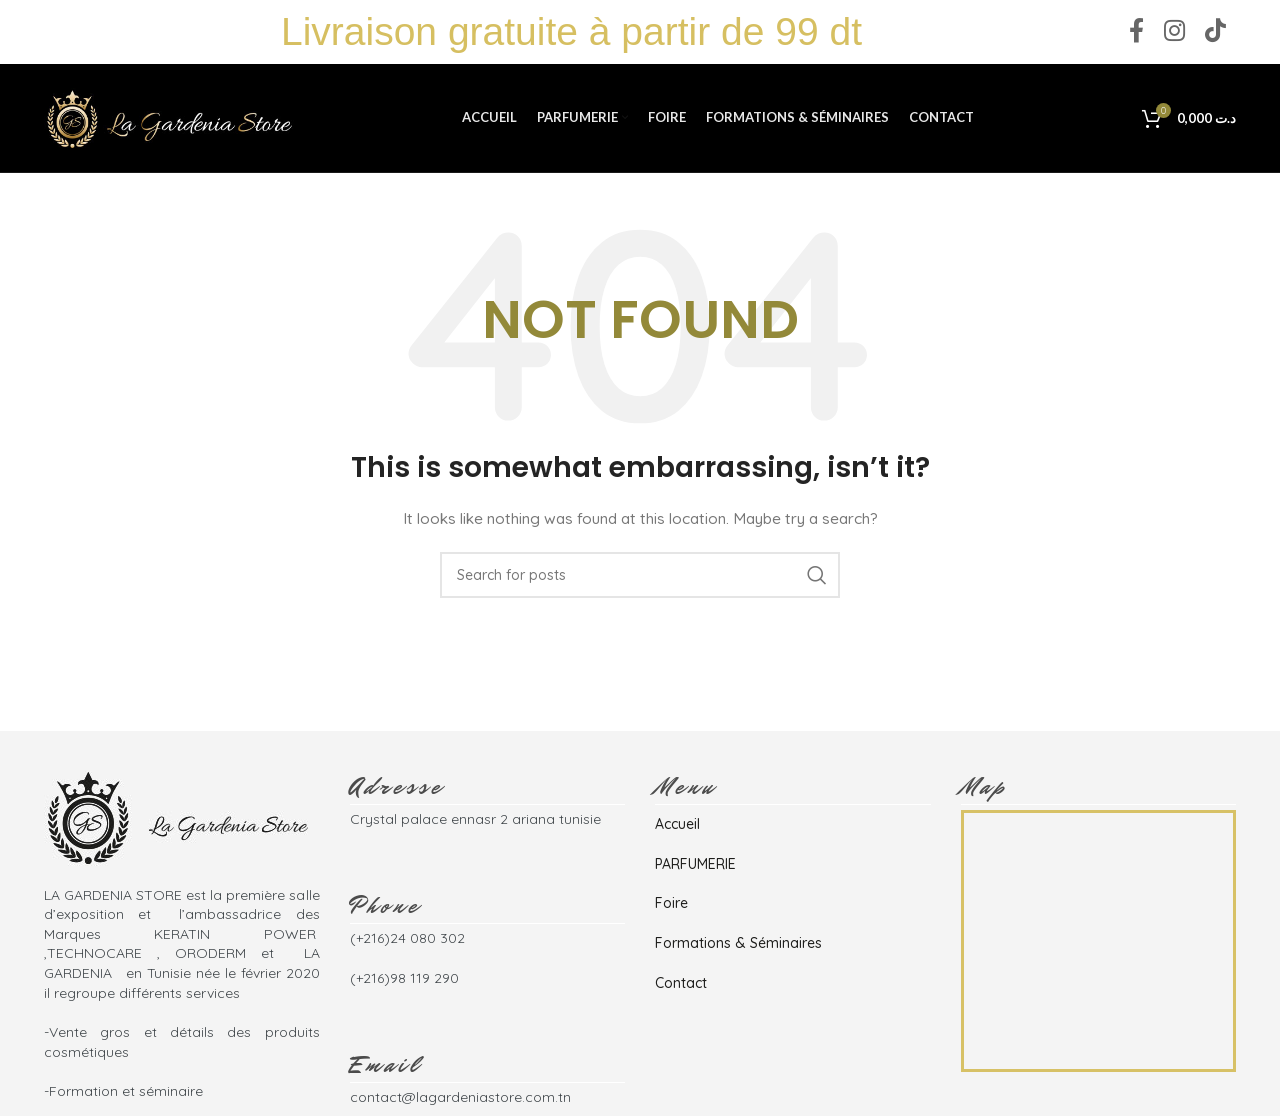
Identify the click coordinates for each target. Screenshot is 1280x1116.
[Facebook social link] (1136, 32)
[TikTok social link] (1215, 32)
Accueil (677, 828)
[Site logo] (169, 119)
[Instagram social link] (1174, 32)
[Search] (640, 578)
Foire (671, 907)
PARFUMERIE (695, 867)
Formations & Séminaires (738, 946)
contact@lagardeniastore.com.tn (460, 1101)
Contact (681, 986)
